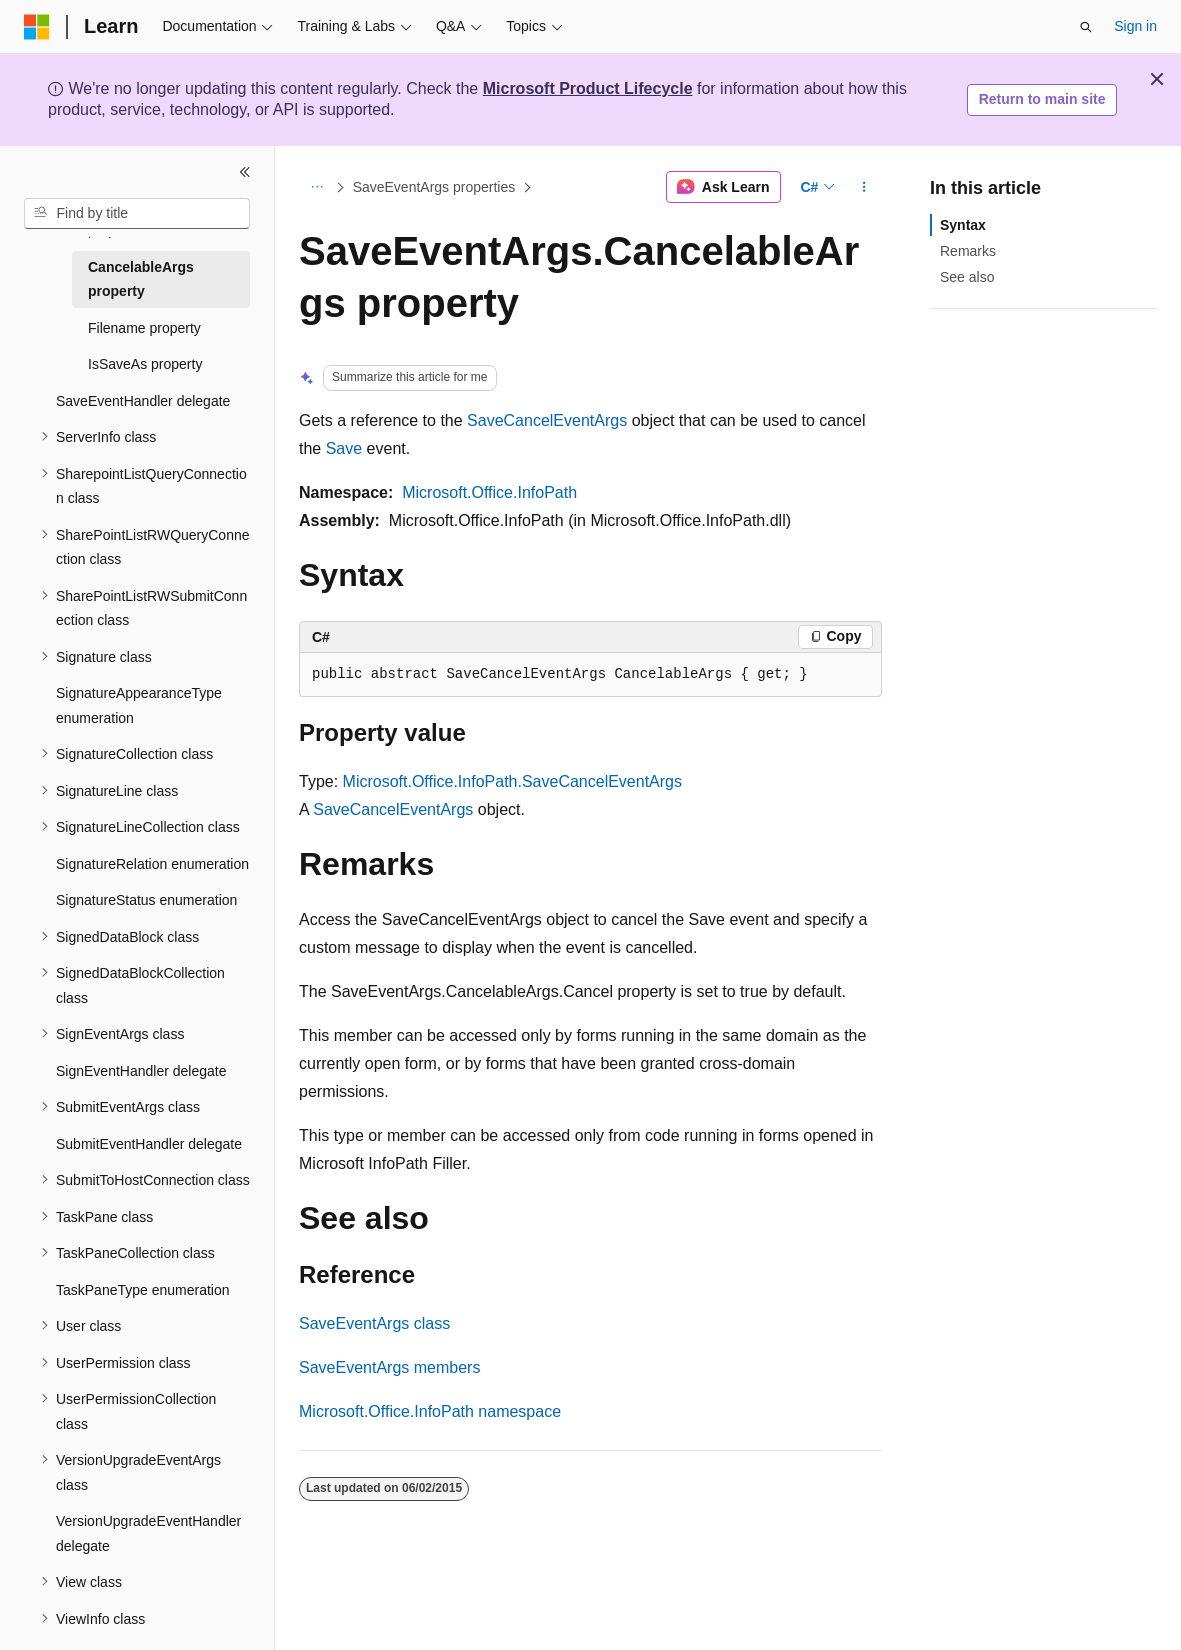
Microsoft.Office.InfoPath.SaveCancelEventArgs (512, 781)
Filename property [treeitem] (144, 328)
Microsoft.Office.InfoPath (489, 492)
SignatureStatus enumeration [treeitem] (146, 900)
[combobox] (137, 214)
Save (344, 448)
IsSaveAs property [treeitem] (145, 364)
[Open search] (1086, 27)
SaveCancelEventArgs (547, 420)
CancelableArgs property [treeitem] (141, 279)
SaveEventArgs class (374, 1323)
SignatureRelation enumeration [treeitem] (152, 864)
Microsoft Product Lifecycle (588, 88)
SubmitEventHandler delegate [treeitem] (149, 1144)
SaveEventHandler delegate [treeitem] (143, 401)
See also (967, 277)
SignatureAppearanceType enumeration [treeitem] (139, 705)
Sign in (1135, 26)
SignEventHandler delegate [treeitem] (141, 1071)
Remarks (968, 251)
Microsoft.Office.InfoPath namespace (430, 1411)
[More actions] (864, 187)
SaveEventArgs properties (434, 187)
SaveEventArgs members (389, 1367)
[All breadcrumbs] (316, 187)
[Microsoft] (37, 27)
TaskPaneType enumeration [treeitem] (143, 1290)
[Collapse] (245, 172)
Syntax (963, 225)
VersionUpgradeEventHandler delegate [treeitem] (148, 1533)
